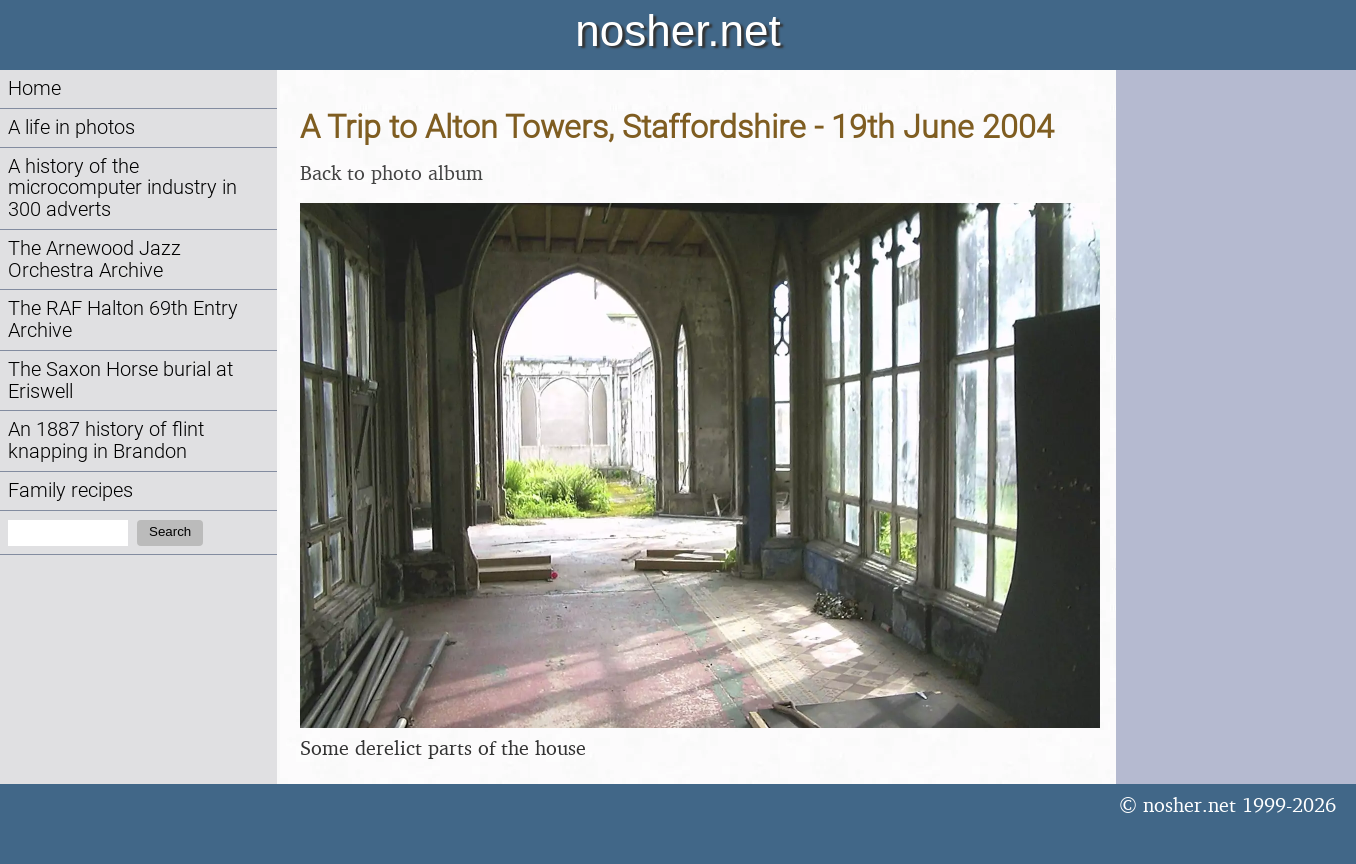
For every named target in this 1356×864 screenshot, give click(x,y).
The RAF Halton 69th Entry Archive (123, 319)
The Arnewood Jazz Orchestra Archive (94, 259)
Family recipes (70, 490)
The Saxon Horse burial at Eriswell (120, 380)
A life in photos (71, 127)
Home (34, 88)
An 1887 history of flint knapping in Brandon (106, 440)
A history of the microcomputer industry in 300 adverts (122, 188)
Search (170, 531)
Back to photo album (391, 172)
